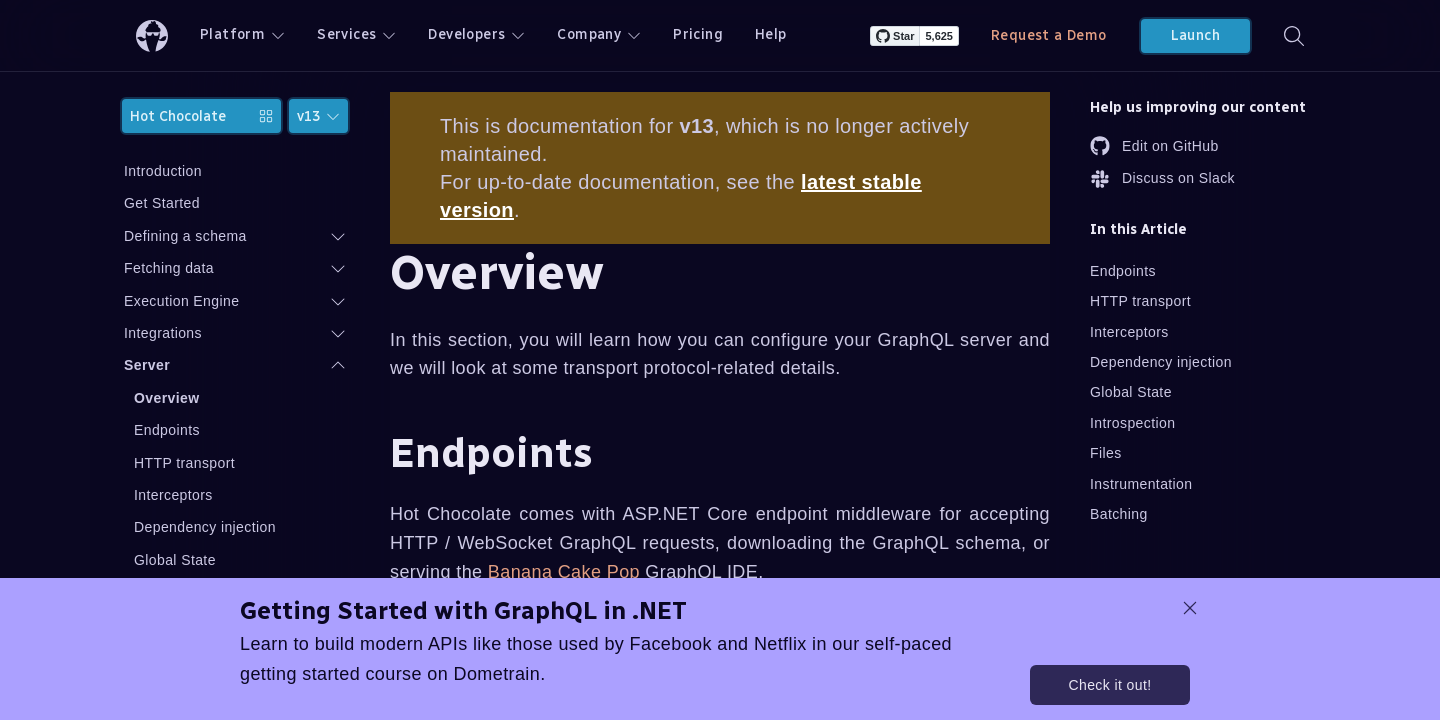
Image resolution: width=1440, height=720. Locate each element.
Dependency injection (205, 527)
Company (599, 34)
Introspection (1132, 423)
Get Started (162, 203)
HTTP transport (184, 463)
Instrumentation (1141, 484)
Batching (1119, 514)
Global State (175, 560)
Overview (166, 398)
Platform (242, 34)
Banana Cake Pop (564, 572)
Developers (476, 34)
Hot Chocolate (201, 116)
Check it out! (1109, 685)
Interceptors (173, 495)
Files (1106, 453)
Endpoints (167, 430)
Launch (1195, 35)
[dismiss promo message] (1190, 608)
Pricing (698, 34)
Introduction (163, 171)
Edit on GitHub (1154, 146)
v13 (318, 116)
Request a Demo (1049, 35)
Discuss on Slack (1162, 179)
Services (356, 34)
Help (771, 34)
